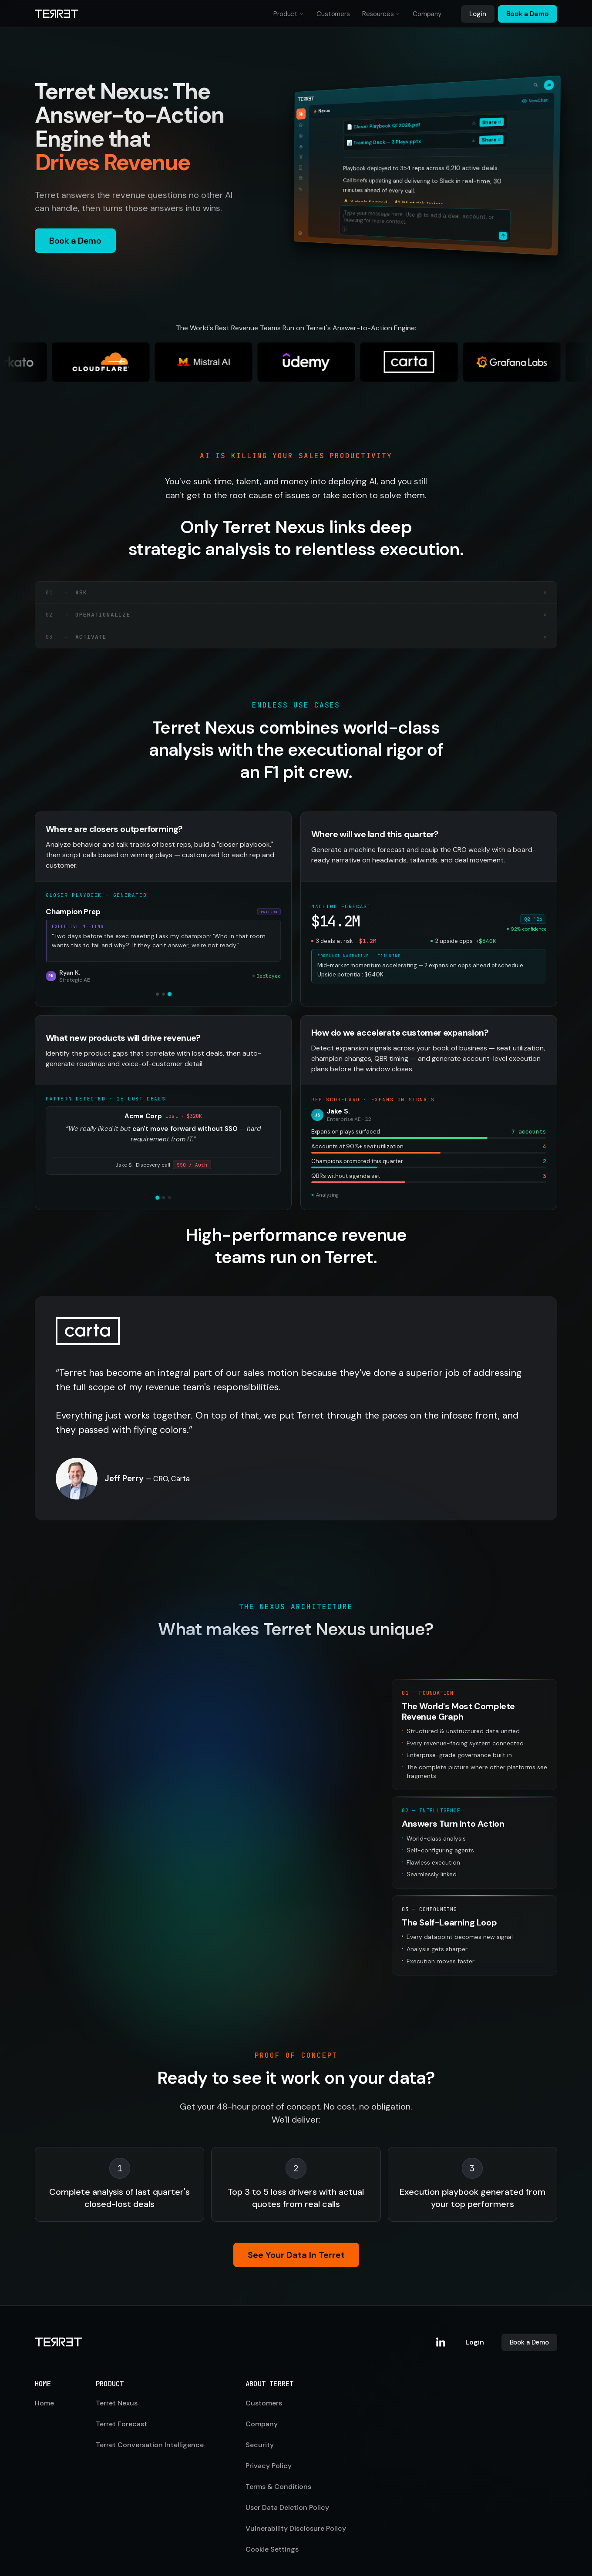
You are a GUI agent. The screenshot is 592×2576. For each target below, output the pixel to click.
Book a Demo (527, 14)
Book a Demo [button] (75, 240)
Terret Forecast (121, 2404)
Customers (333, 14)
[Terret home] (56, 14)
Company (427, 14)
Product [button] (288, 16)
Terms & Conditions (278, 2467)
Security (260, 2425)
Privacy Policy (269, 2446)
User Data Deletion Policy (287, 2487)
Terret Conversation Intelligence (150, 2425)
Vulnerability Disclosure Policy (296, 2508)
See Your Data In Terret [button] (296, 2238)
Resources (378, 14)
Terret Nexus (117, 2383)
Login (477, 14)
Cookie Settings (272, 2529)
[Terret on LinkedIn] (441, 2323)
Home (44, 2383)
